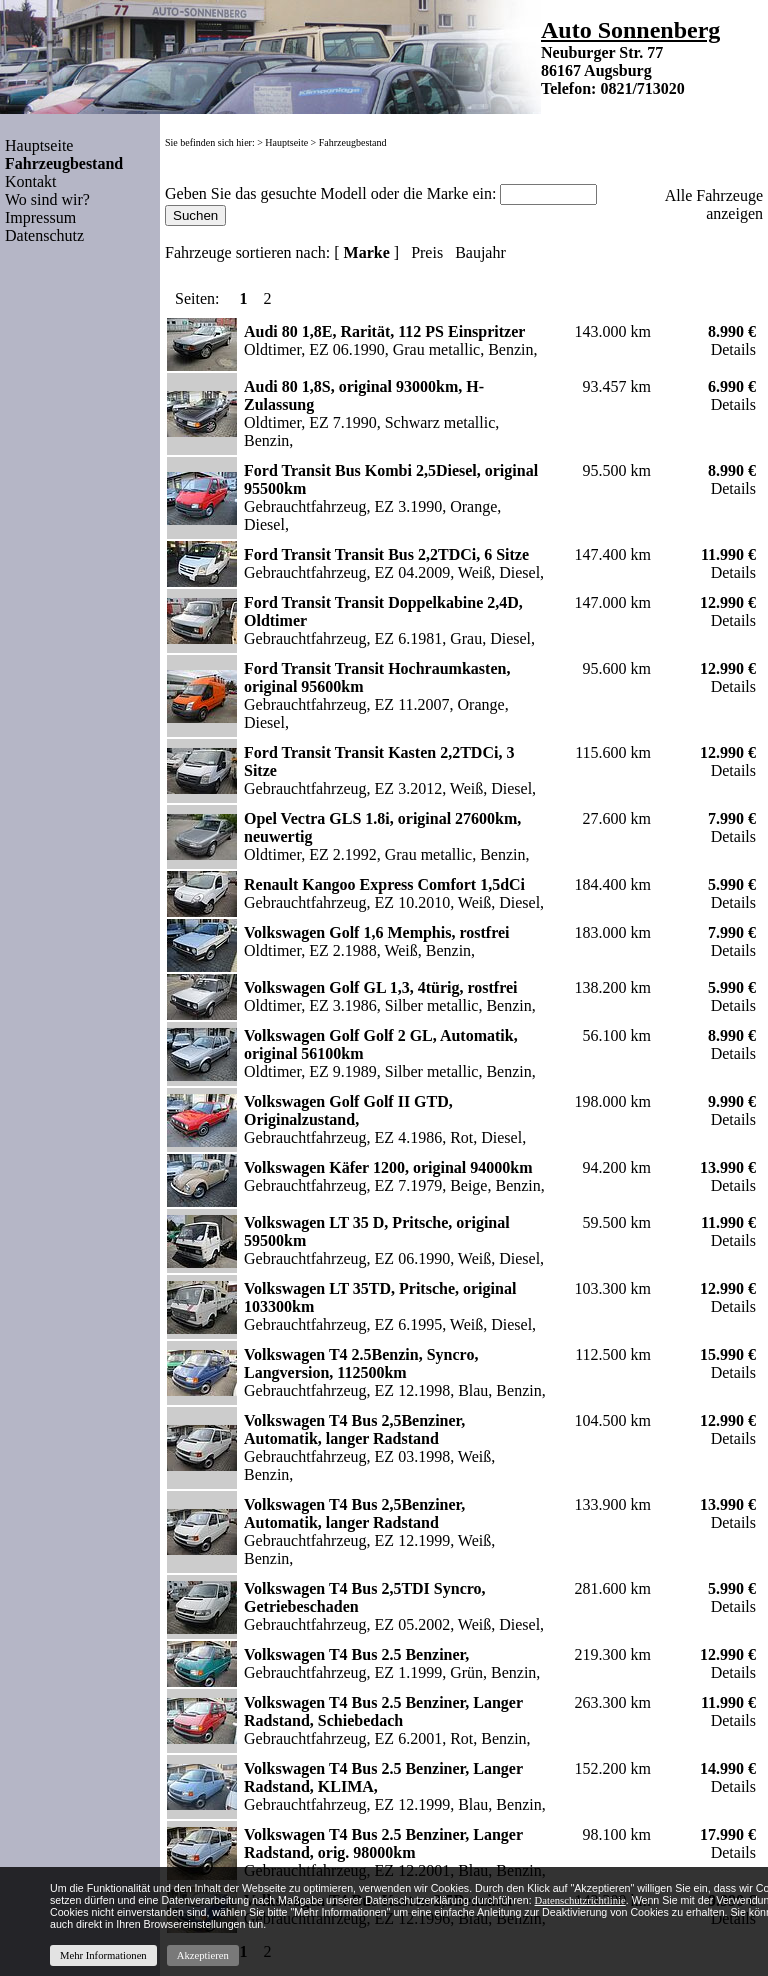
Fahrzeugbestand (353, 142)
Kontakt (31, 181)
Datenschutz (44, 235)
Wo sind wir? (47, 199)
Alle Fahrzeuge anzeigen (714, 204)
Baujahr (480, 252)
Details (733, 349)
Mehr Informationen (103, 1955)
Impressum (40, 217)
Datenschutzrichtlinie (580, 1900)
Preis (427, 252)
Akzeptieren (203, 1955)
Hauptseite (39, 145)
